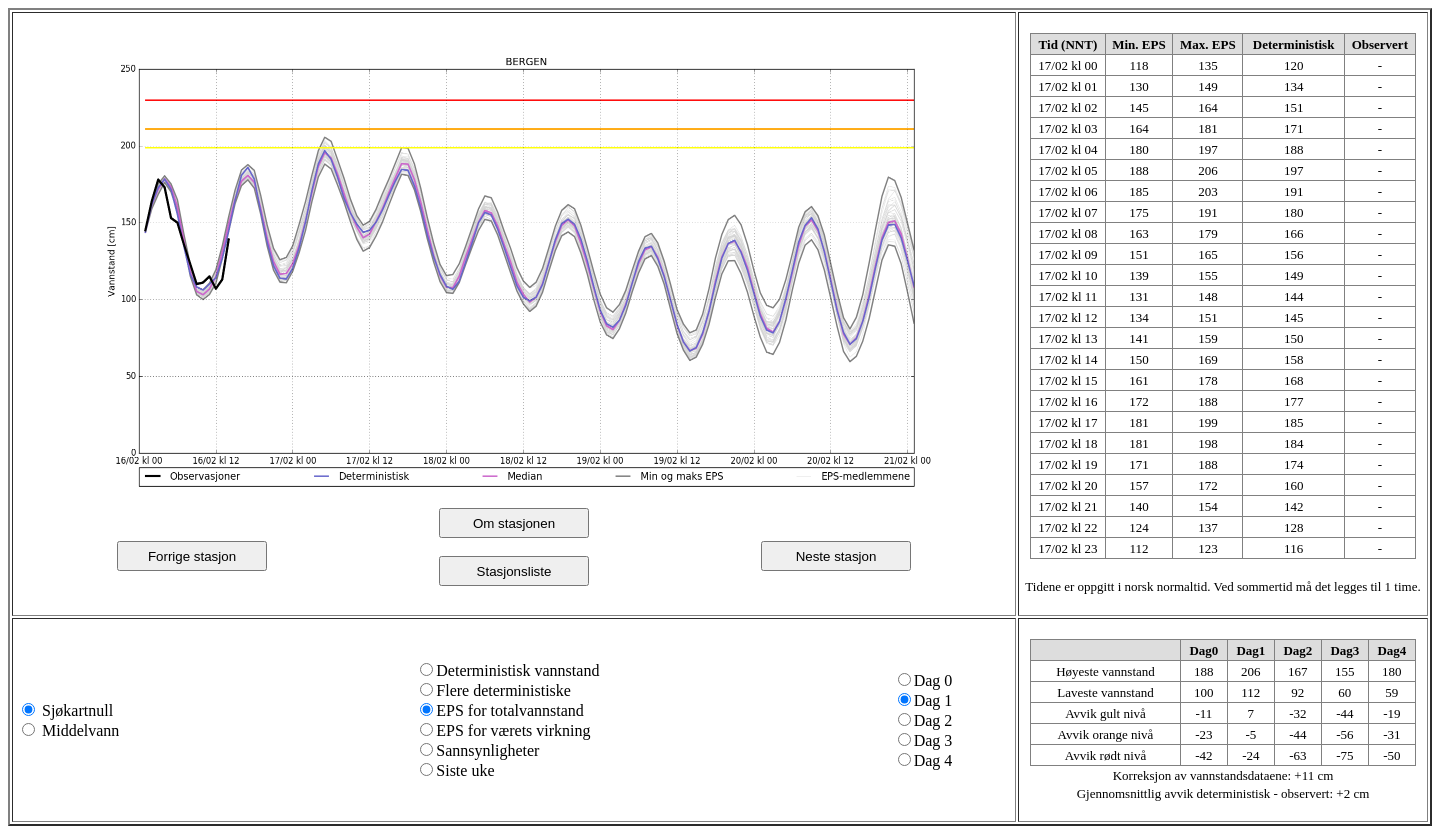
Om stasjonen (514, 523)
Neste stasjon (836, 556)
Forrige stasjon (192, 556)
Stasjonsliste (514, 571)
